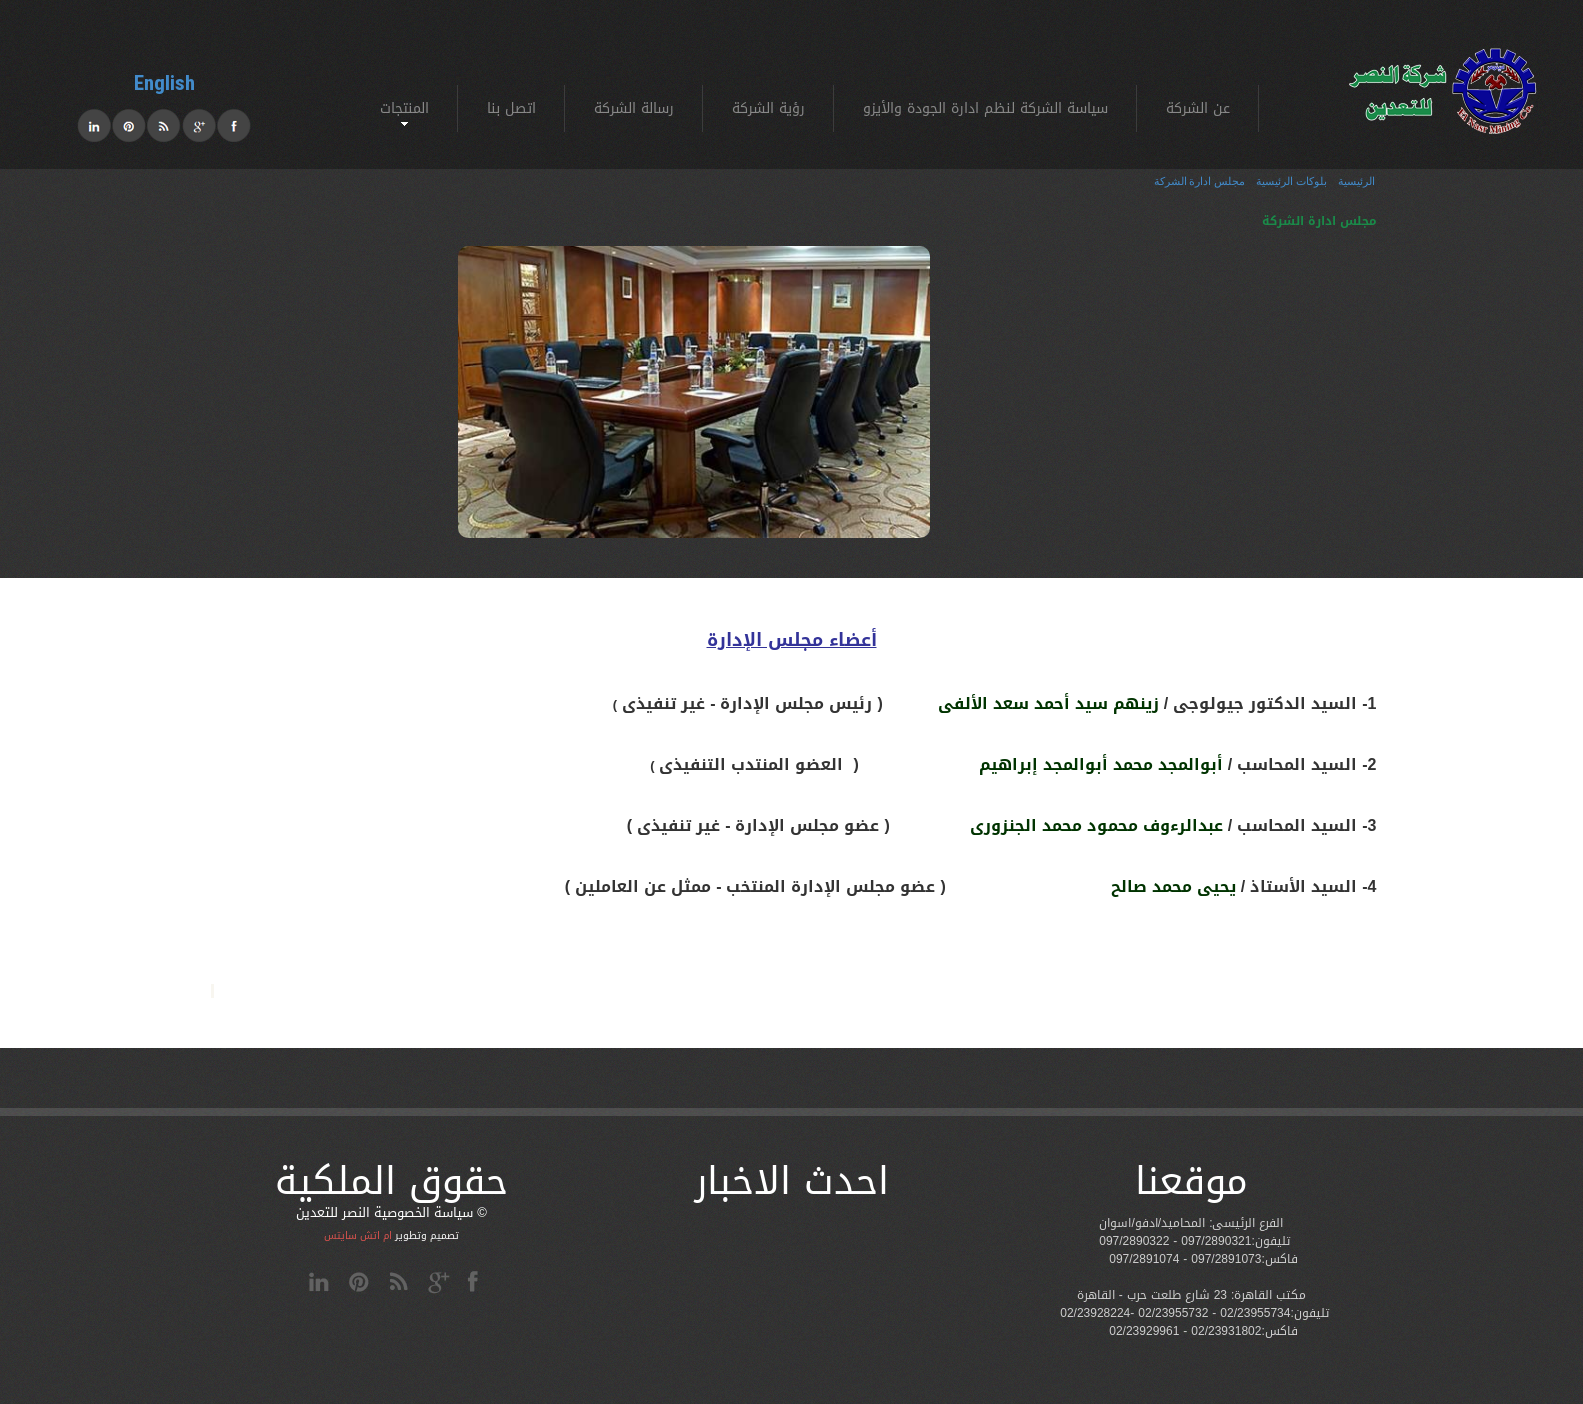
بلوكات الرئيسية (1291, 181)
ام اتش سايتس (358, 1235)
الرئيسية (1356, 181)
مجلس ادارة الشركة (1199, 181)
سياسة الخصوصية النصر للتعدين (384, 1212)
